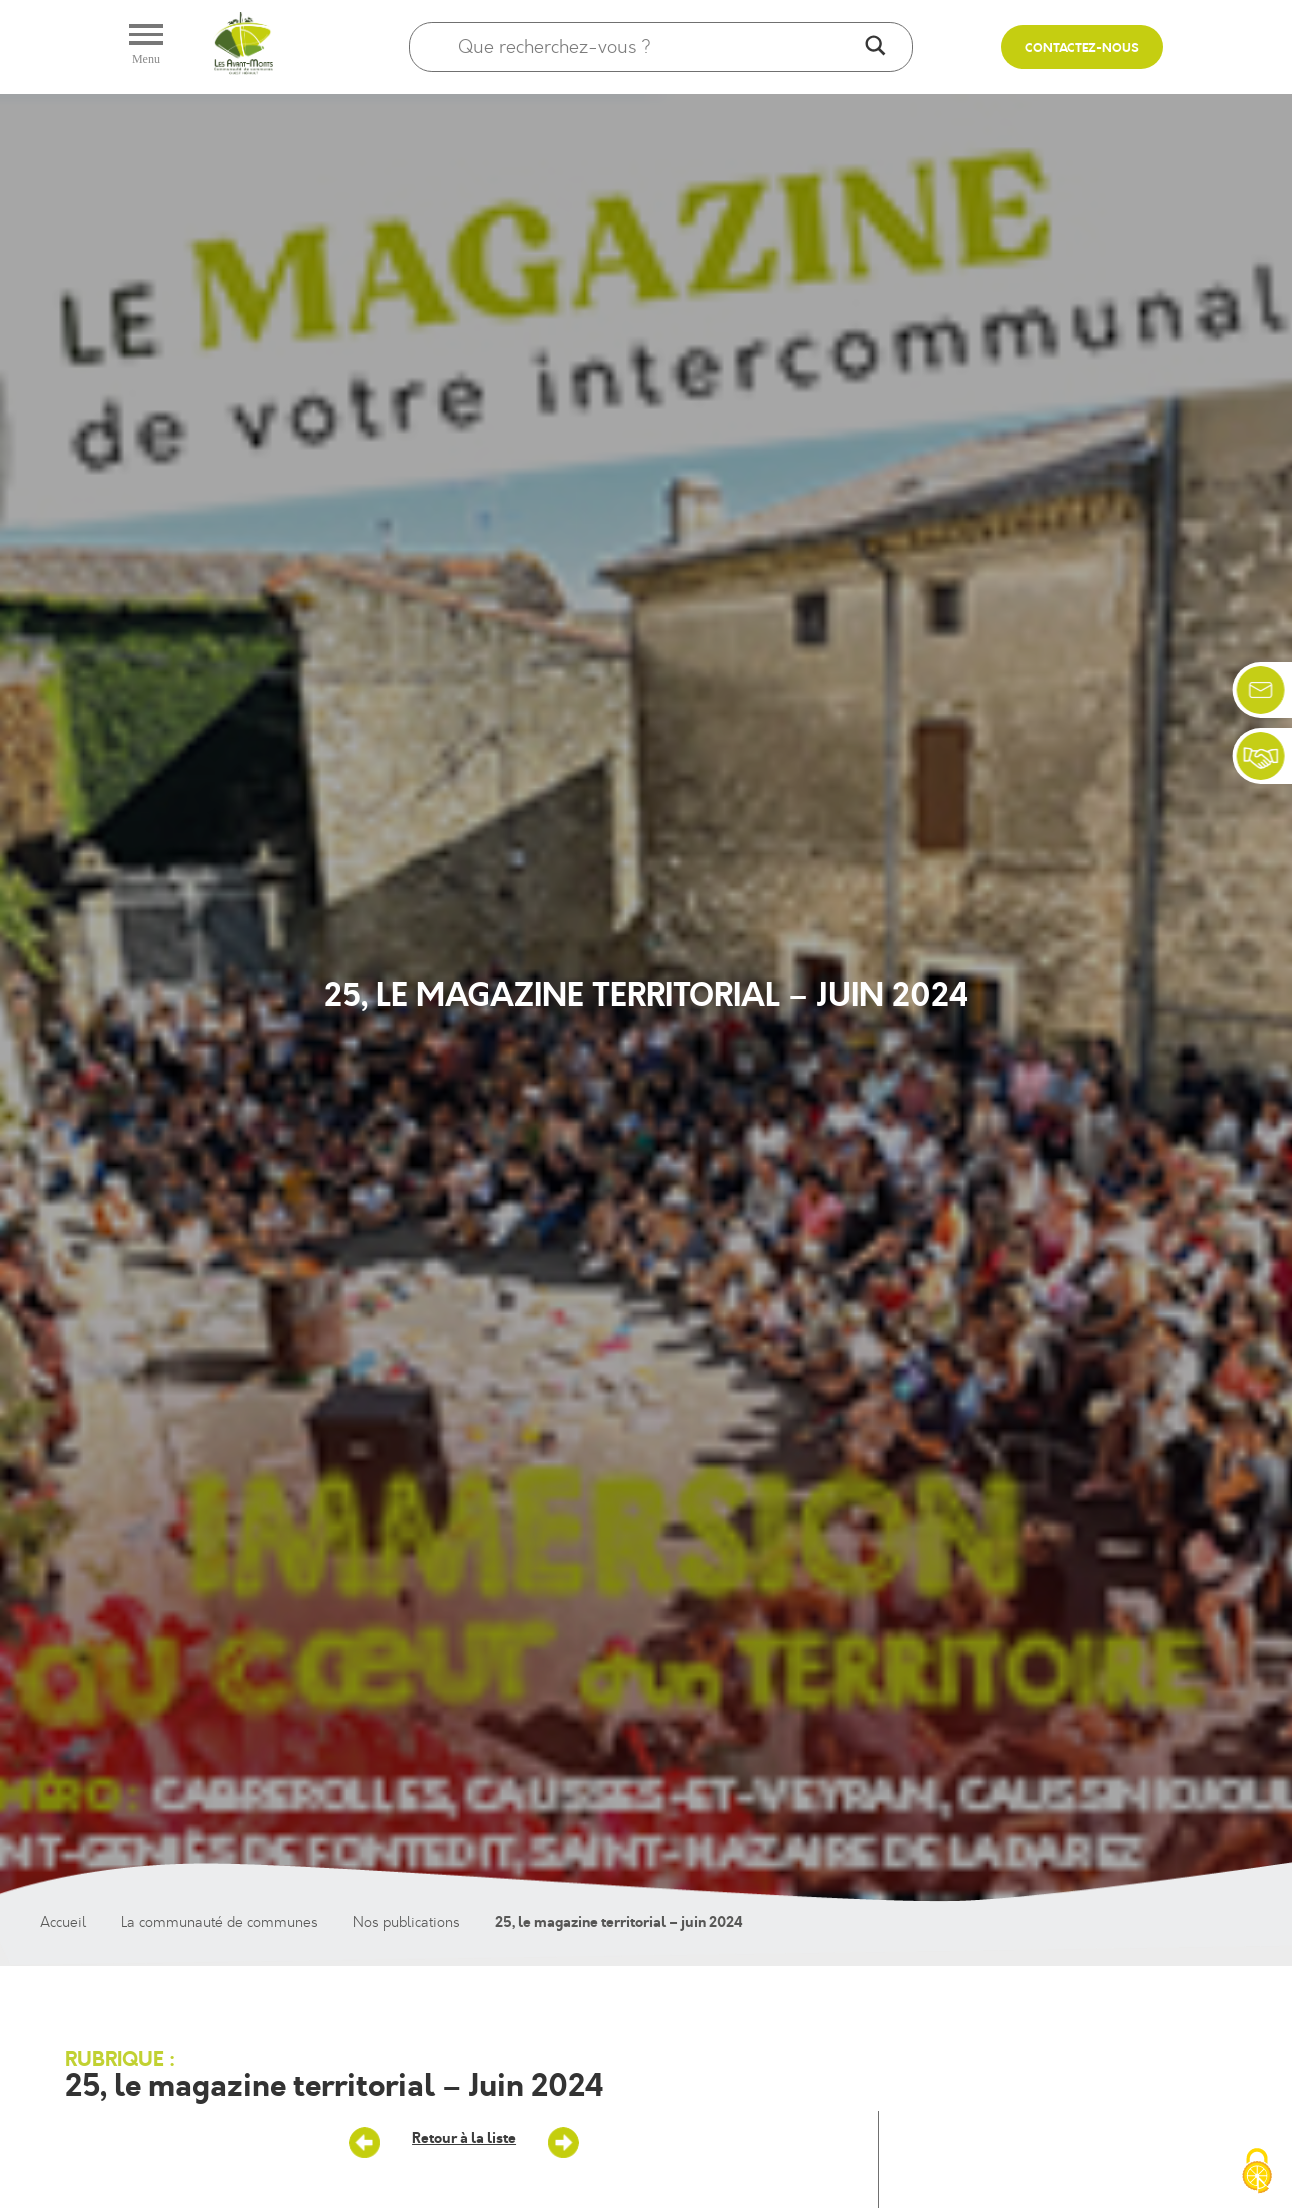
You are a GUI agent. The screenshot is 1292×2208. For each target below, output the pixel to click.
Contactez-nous (1082, 48)
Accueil (63, 1922)
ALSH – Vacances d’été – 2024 (563, 2143)
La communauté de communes (219, 1922)
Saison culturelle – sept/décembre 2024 (365, 2143)
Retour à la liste (464, 2138)
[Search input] (657, 47)
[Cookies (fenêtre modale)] (1257, 2173)
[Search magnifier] (875, 47)
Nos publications (406, 1922)
